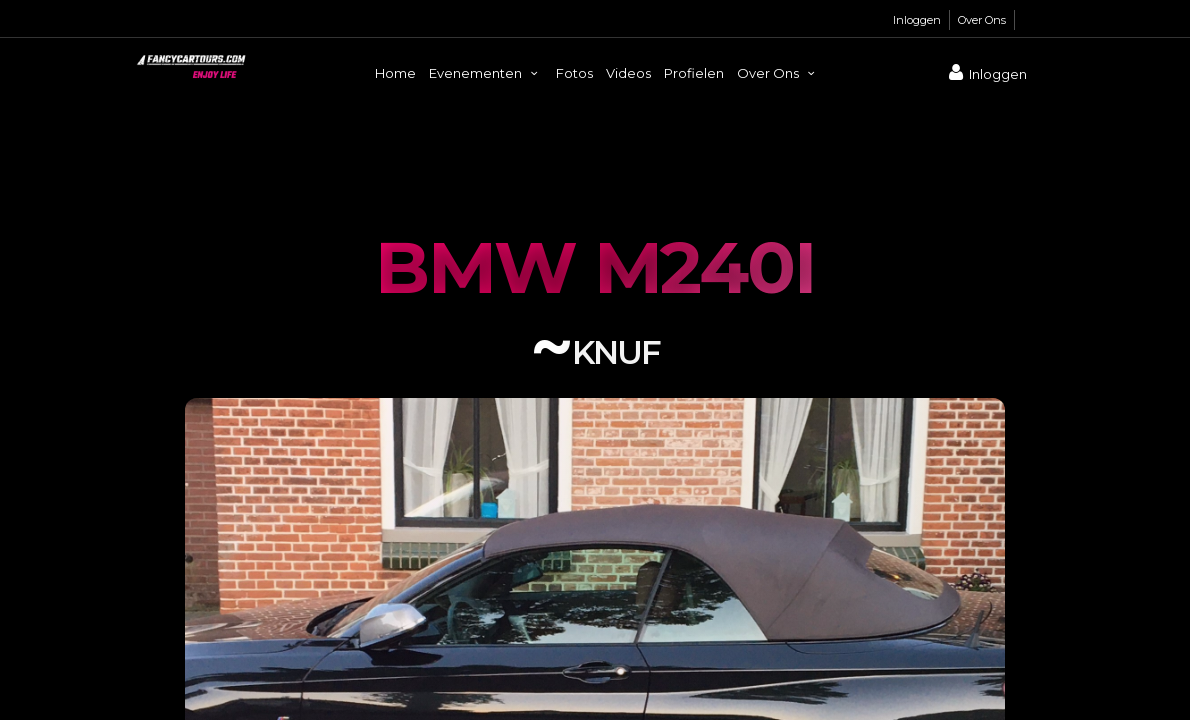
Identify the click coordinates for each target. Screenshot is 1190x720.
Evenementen (486, 73)
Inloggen (917, 20)
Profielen (694, 73)
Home (395, 73)
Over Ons (982, 20)
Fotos (574, 73)
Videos (628, 73)
